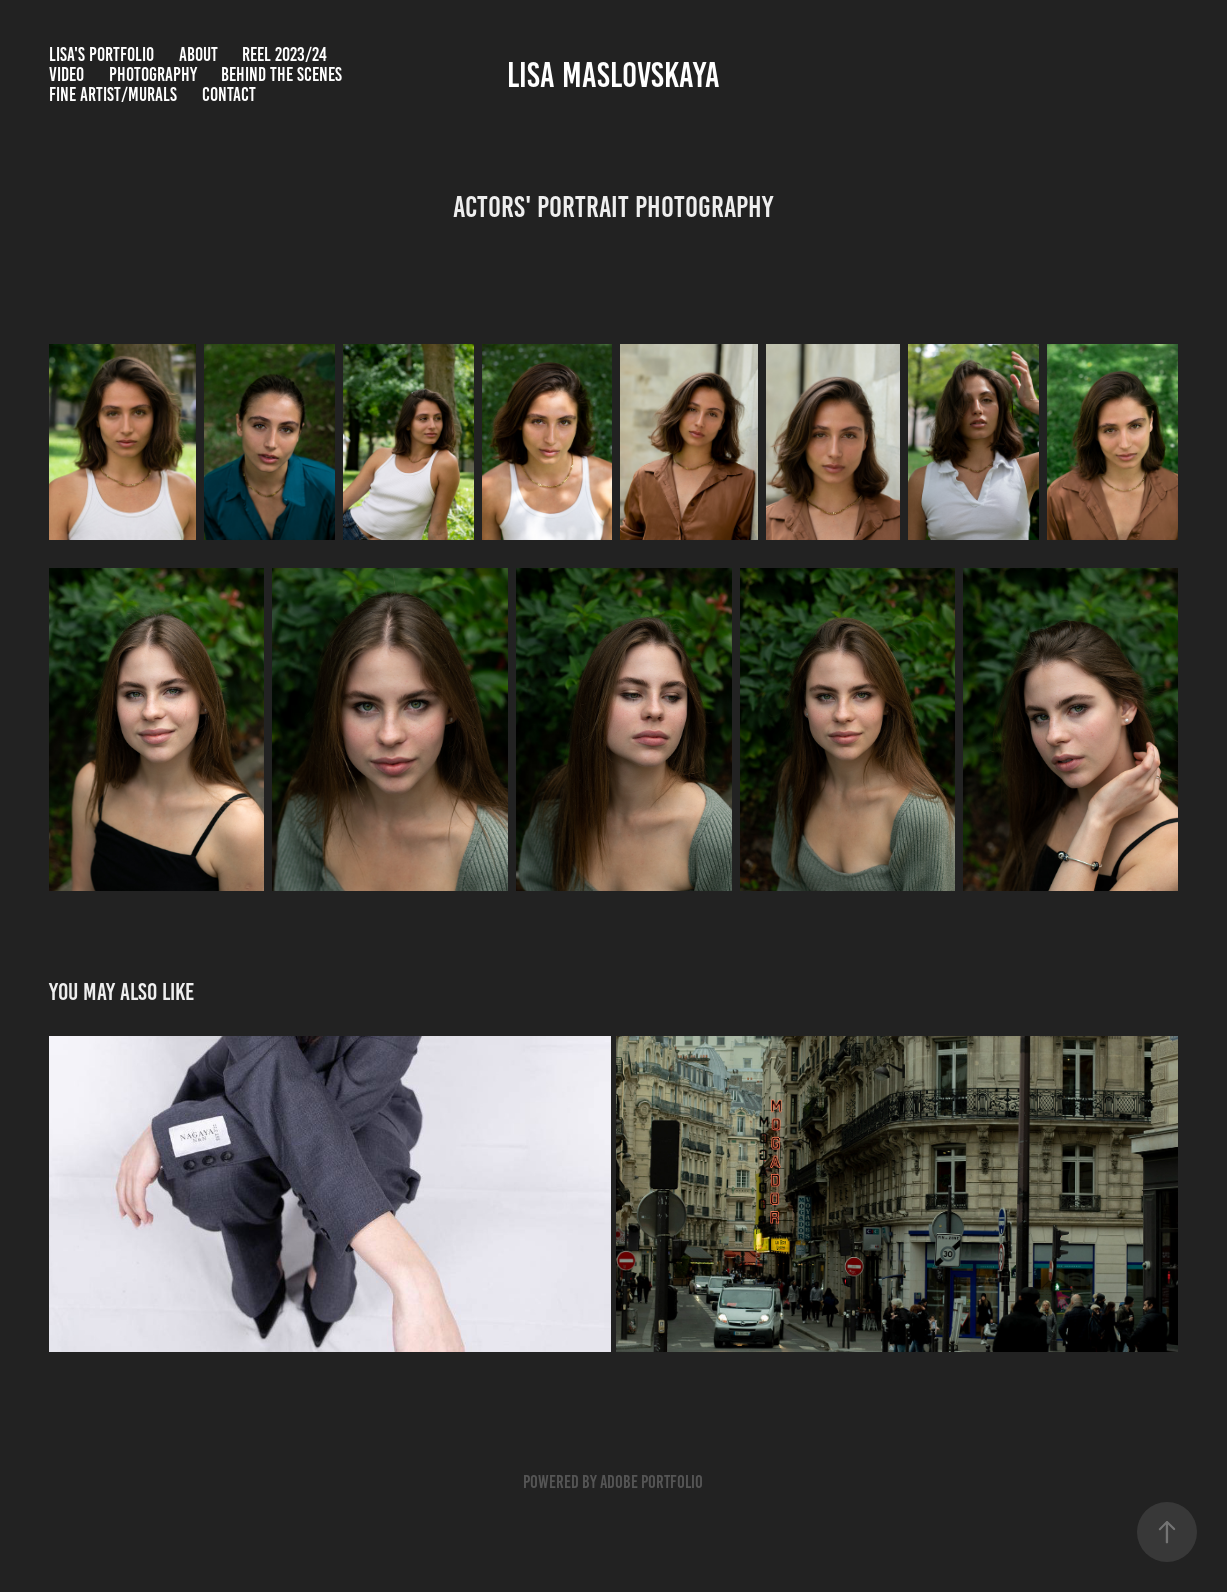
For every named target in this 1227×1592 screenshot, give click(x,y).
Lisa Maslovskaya (613, 75)
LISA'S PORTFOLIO (101, 54)
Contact (229, 94)
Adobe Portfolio (651, 1482)
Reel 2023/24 (284, 54)
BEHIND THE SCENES (281, 74)
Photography (153, 74)
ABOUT (198, 54)
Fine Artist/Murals (113, 94)
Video (66, 74)
